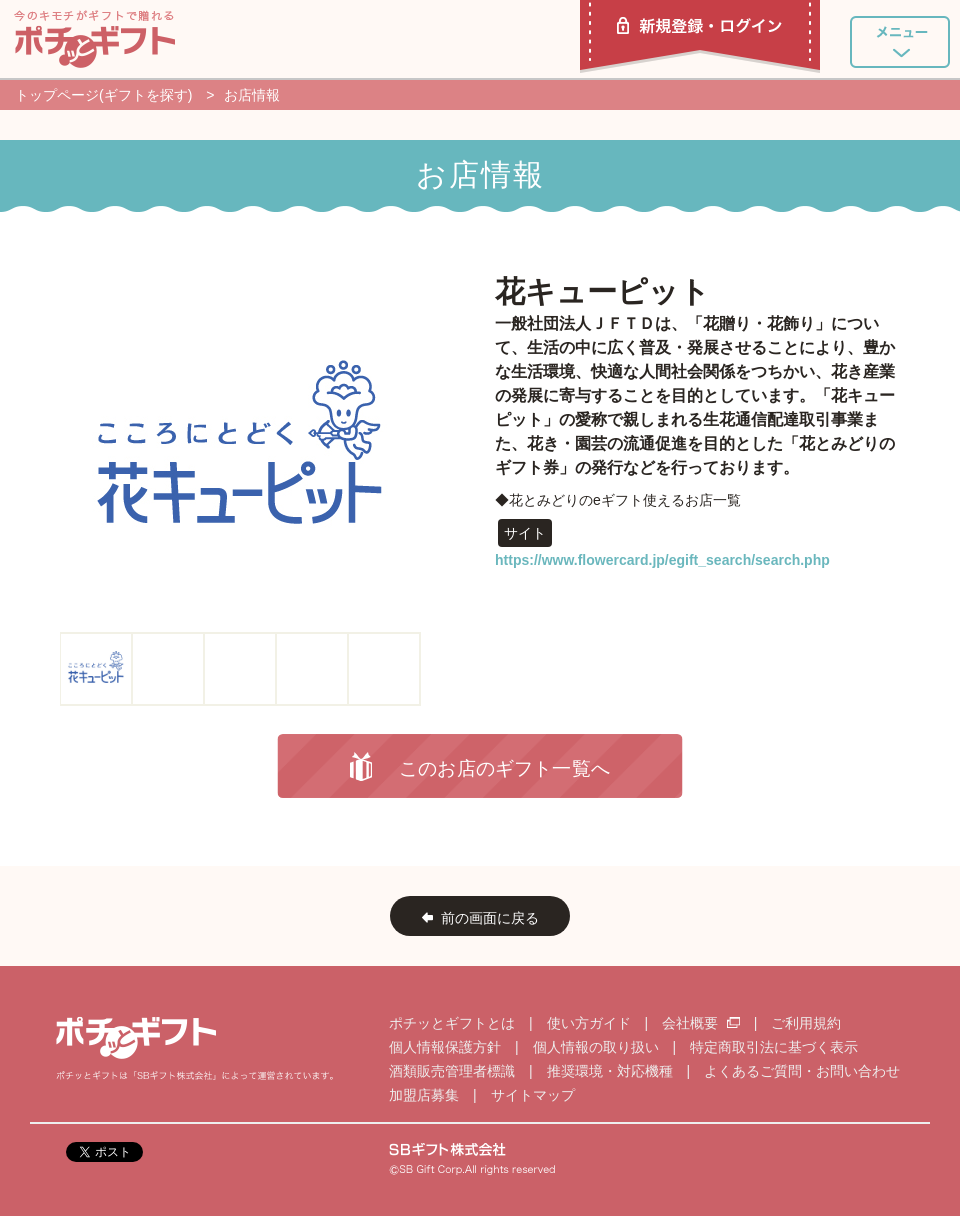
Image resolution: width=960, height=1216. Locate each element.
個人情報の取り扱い (596, 1047)
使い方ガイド (589, 1023)
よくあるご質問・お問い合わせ (802, 1071)
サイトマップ (533, 1095)
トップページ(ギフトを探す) (103, 95)
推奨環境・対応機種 (610, 1071)
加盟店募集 (424, 1095)
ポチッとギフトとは (452, 1023)
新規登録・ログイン (700, 36)
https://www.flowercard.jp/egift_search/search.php (662, 560)
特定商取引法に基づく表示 (774, 1047)
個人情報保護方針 (445, 1047)
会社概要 (703, 1023)
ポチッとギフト (94, 39)
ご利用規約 (806, 1023)
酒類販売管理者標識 (452, 1071)
